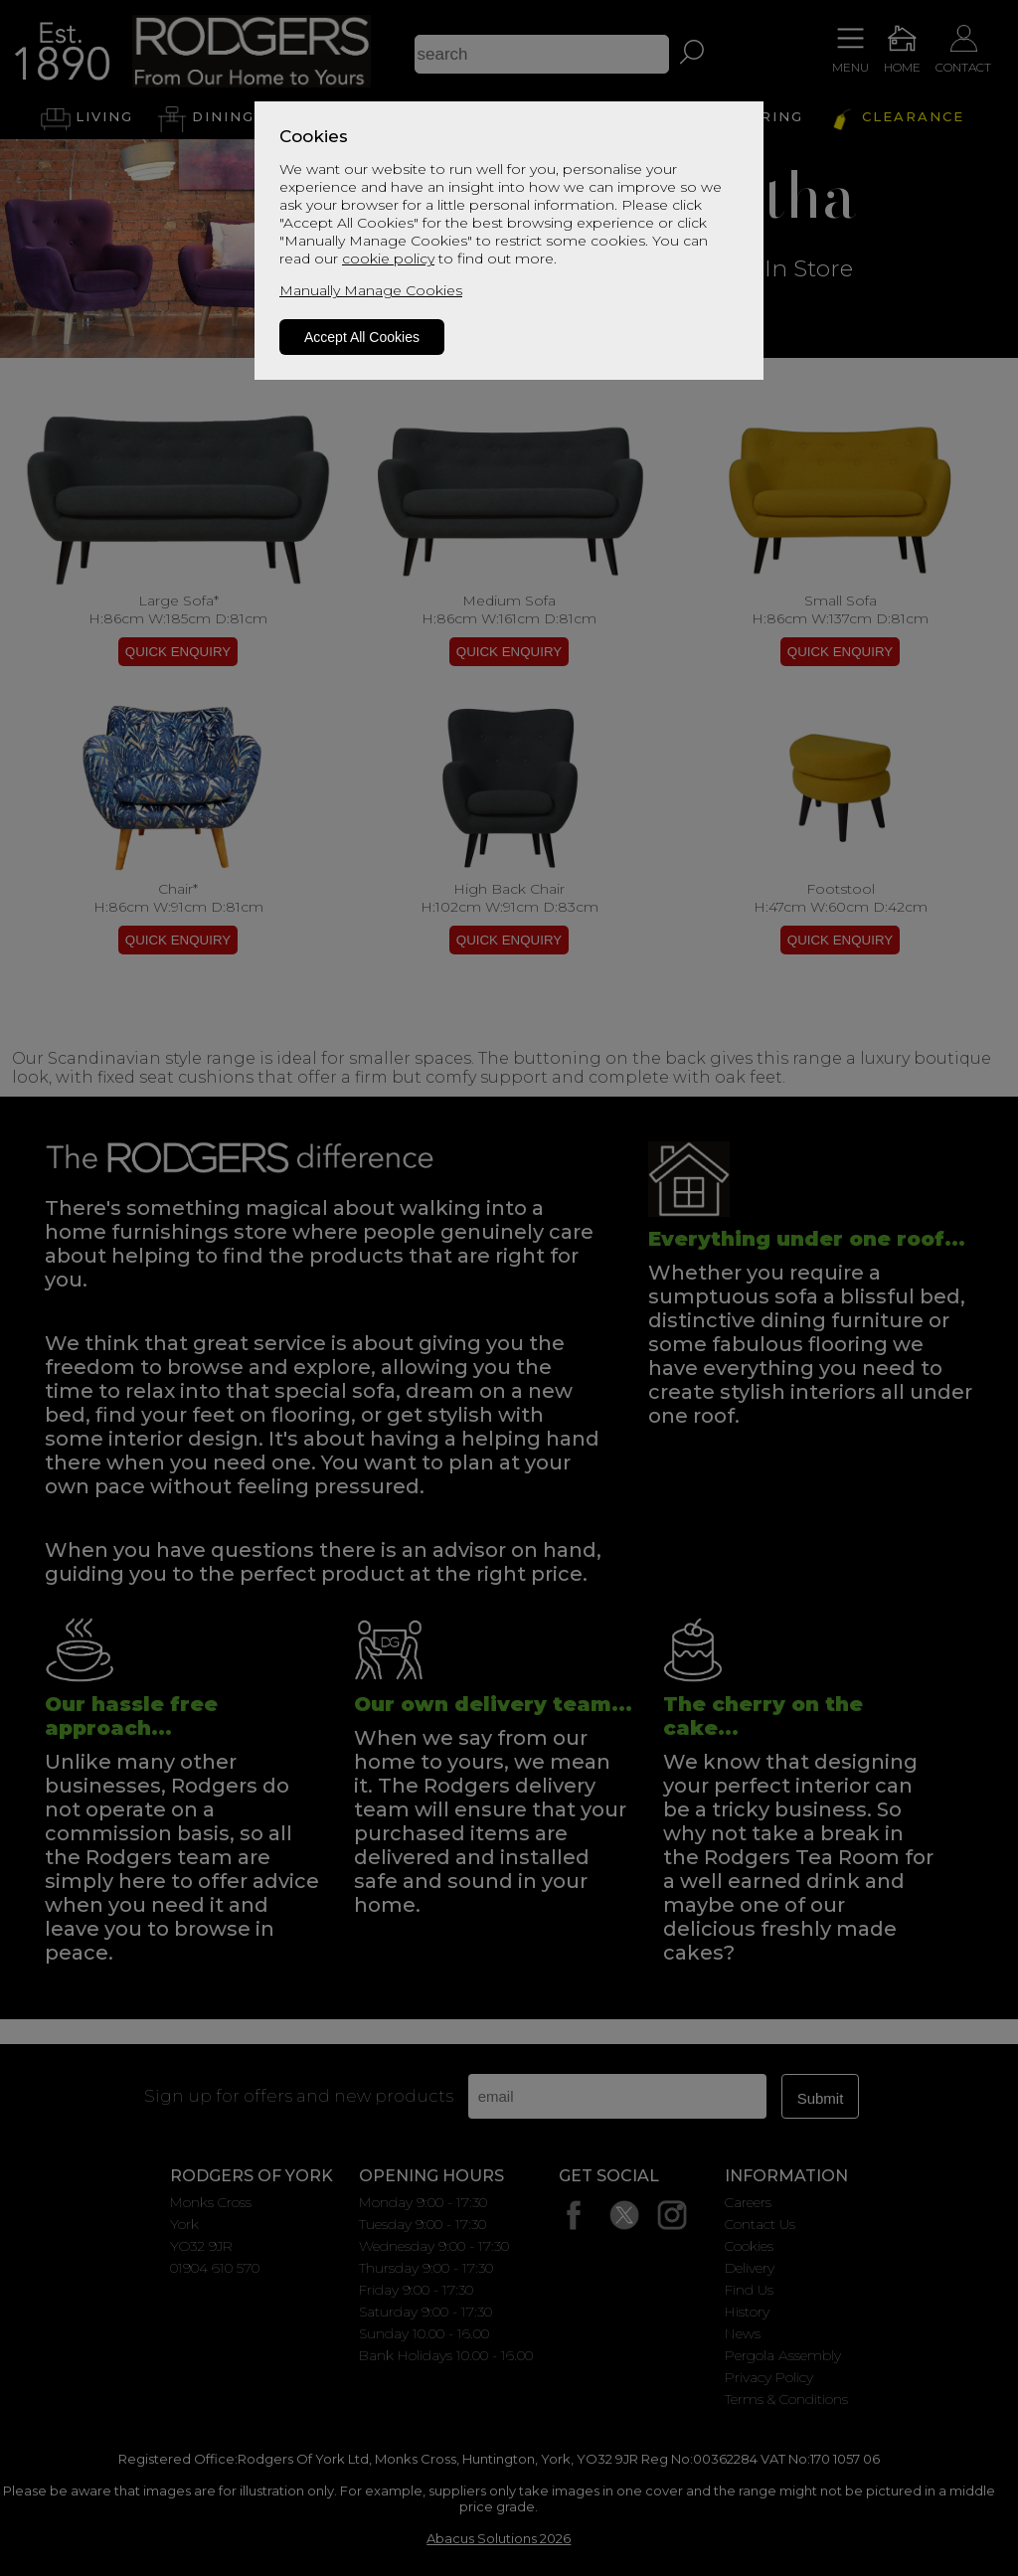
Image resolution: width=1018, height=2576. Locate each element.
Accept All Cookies (362, 337)
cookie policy (388, 258)
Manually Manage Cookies (370, 290)
